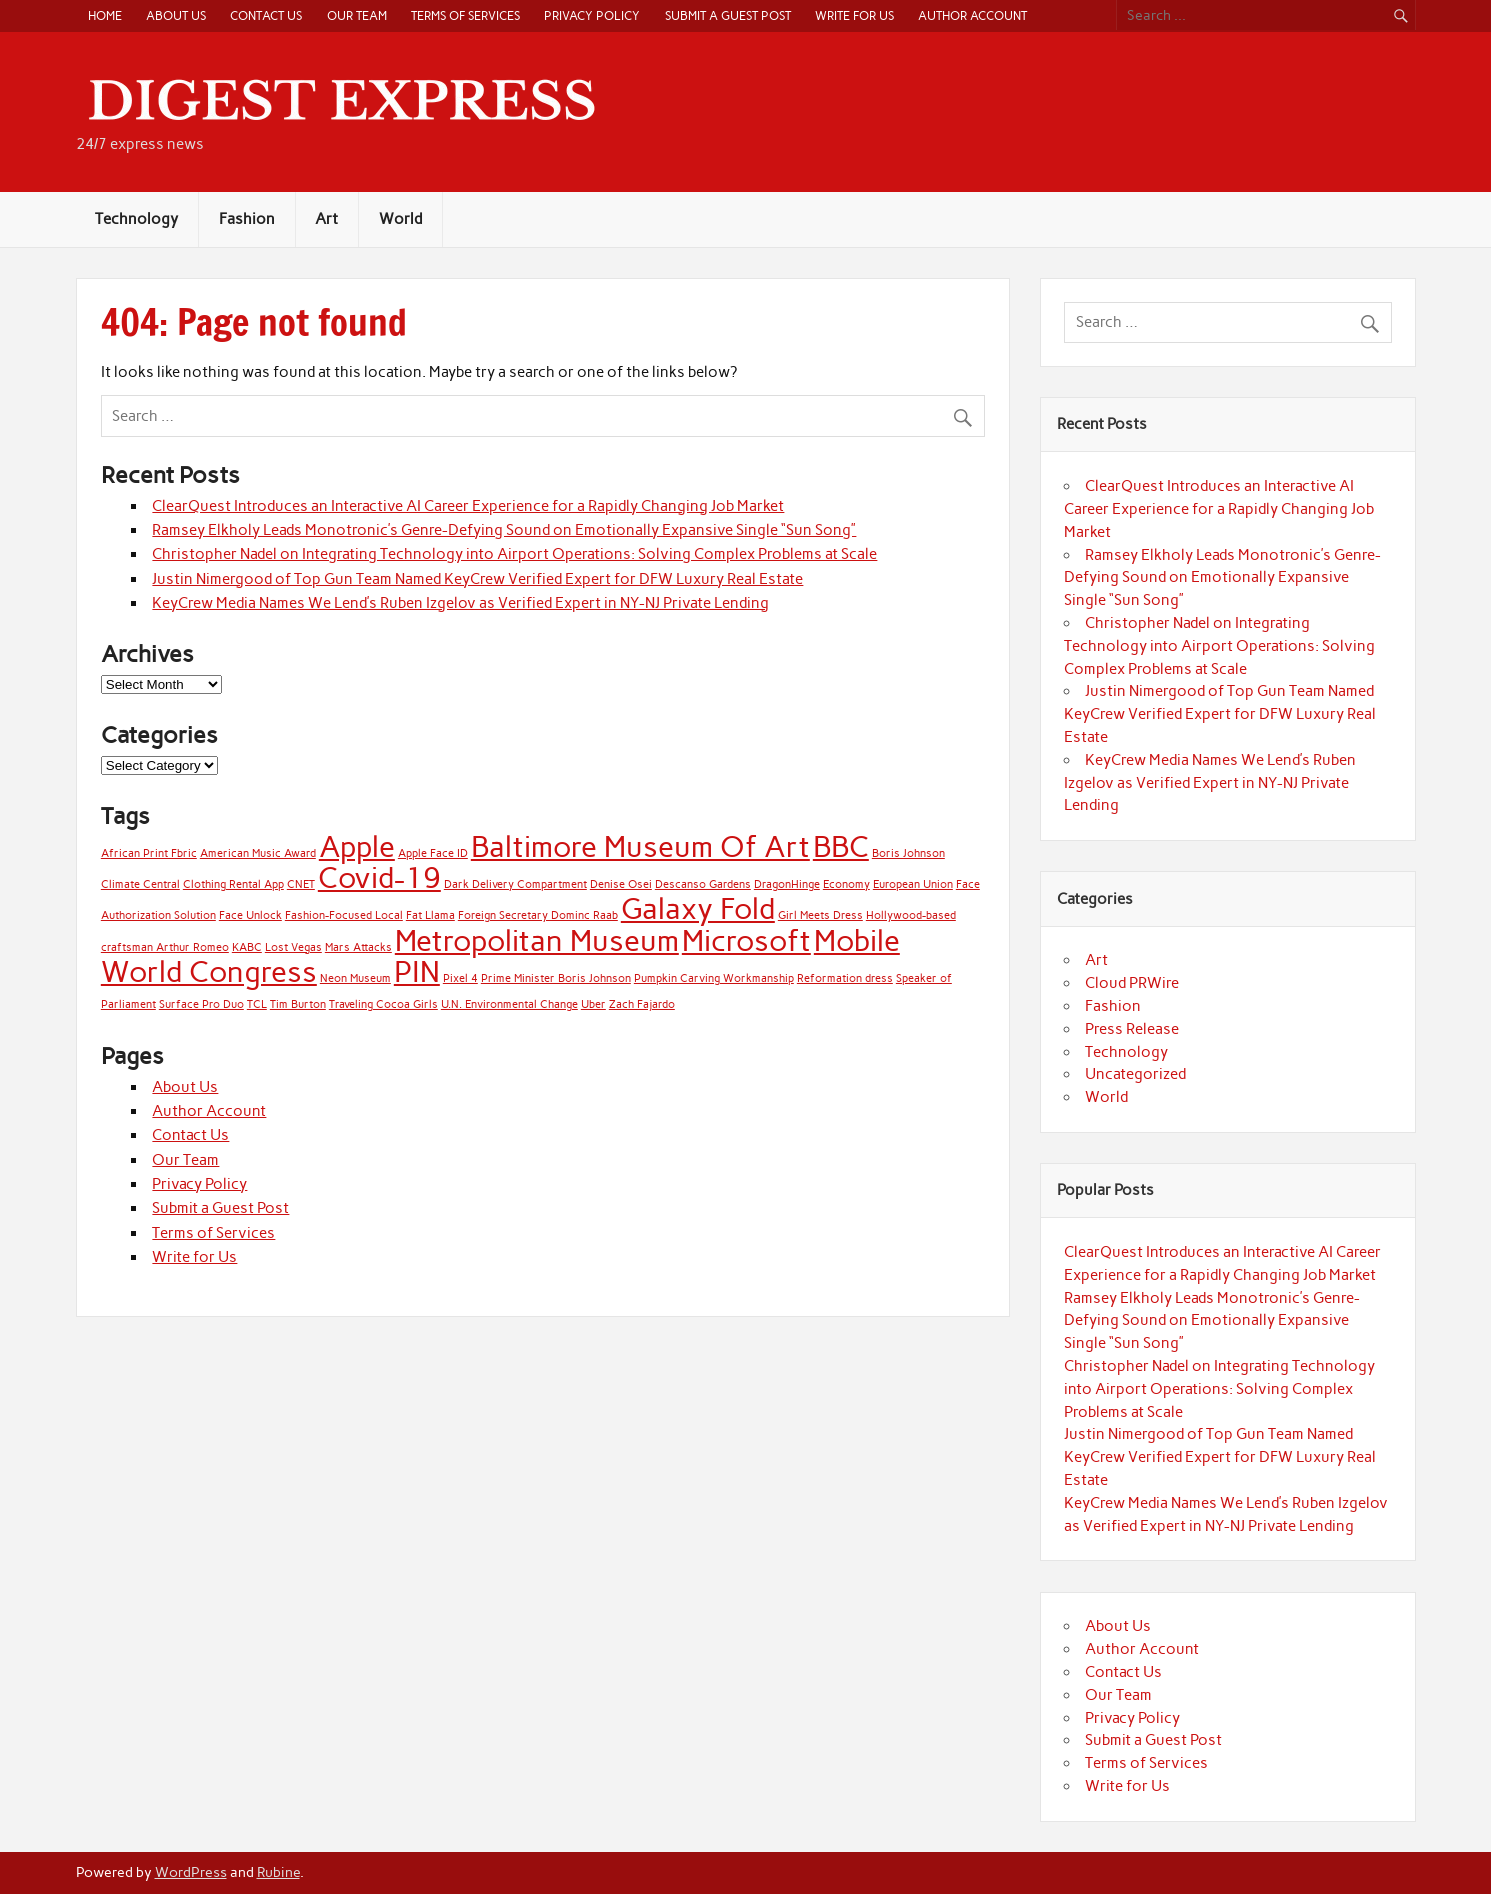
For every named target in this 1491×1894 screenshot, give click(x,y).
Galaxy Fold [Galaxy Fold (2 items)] (698, 908)
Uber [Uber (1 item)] (593, 1004)
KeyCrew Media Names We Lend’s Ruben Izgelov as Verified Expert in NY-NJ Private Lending (460, 603)
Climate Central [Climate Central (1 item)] (140, 884)
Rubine (278, 1872)
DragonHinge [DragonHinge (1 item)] (787, 884)
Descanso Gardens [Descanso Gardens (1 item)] (703, 884)
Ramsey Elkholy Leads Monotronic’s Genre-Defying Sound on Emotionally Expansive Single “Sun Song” (504, 530)
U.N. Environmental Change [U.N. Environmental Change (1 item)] (509, 1004)
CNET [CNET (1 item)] (301, 884)
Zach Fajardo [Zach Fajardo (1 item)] (642, 1004)
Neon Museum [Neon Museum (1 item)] (355, 978)
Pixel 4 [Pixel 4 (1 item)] (460, 978)
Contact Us (266, 15)
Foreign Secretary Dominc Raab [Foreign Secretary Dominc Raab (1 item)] (538, 915)
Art (326, 219)
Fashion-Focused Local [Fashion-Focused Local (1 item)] (344, 915)
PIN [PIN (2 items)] (417, 971)
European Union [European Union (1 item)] (913, 884)
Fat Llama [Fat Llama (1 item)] (430, 915)
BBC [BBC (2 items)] (841, 846)
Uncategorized (1135, 1074)
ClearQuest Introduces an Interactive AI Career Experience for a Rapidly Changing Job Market (468, 506)
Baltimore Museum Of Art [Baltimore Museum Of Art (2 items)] (640, 846)
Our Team (357, 15)
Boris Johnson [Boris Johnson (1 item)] (908, 853)
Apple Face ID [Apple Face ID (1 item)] (433, 853)
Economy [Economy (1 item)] (846, 884)
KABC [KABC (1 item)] (247, 947)
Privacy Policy (592, 15)
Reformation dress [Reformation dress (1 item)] (845, 978)
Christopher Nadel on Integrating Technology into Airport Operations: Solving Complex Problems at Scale (514, 554)
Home (105, 15)
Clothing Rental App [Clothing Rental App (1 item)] (233, 884)
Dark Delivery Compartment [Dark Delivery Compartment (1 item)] (515, 884)
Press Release (1132, 1029)
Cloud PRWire (1132, 983)
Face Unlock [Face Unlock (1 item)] (250, 915)
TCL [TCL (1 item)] (257, 1004)
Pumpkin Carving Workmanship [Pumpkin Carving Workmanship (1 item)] (714, 978)
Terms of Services (465, 15)
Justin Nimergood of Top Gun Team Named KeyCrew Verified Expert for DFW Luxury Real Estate (477, 579)
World (400, 219)
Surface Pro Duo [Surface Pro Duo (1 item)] (201, 1004)
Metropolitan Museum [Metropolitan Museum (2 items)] (537, 940)
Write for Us (854, 15)
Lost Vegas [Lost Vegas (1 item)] (293, 947)
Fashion (247, 219)
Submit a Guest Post (728, 15)
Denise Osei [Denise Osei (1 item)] (621, 884)
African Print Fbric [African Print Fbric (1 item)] (149, 853)
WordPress (191, 1872)
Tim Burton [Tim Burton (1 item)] (298, 1004)
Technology (136, 219)
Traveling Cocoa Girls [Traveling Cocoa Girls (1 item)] (383, 1004)
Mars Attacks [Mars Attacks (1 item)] (358, 947)
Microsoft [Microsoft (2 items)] (746, 940)
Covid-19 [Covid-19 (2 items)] (379, 877)
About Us (176, 15)
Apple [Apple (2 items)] (357, 846)
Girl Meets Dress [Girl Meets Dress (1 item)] (820, 915)
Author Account (972, 15)
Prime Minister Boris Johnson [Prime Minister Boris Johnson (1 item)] (556, 978)
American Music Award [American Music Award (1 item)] (258, 853)
